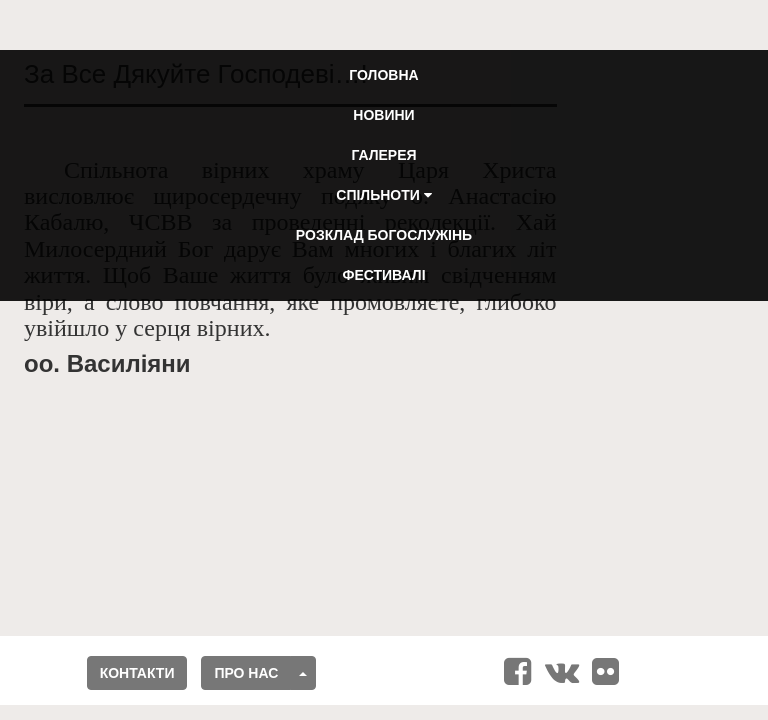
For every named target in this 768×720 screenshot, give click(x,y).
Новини (383, 115)
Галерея (383, 155)
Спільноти (383, 195)
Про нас (246, 673)
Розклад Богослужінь (384, 235)
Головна (383, 75)
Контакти (137, 673)
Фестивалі (383, 275)
